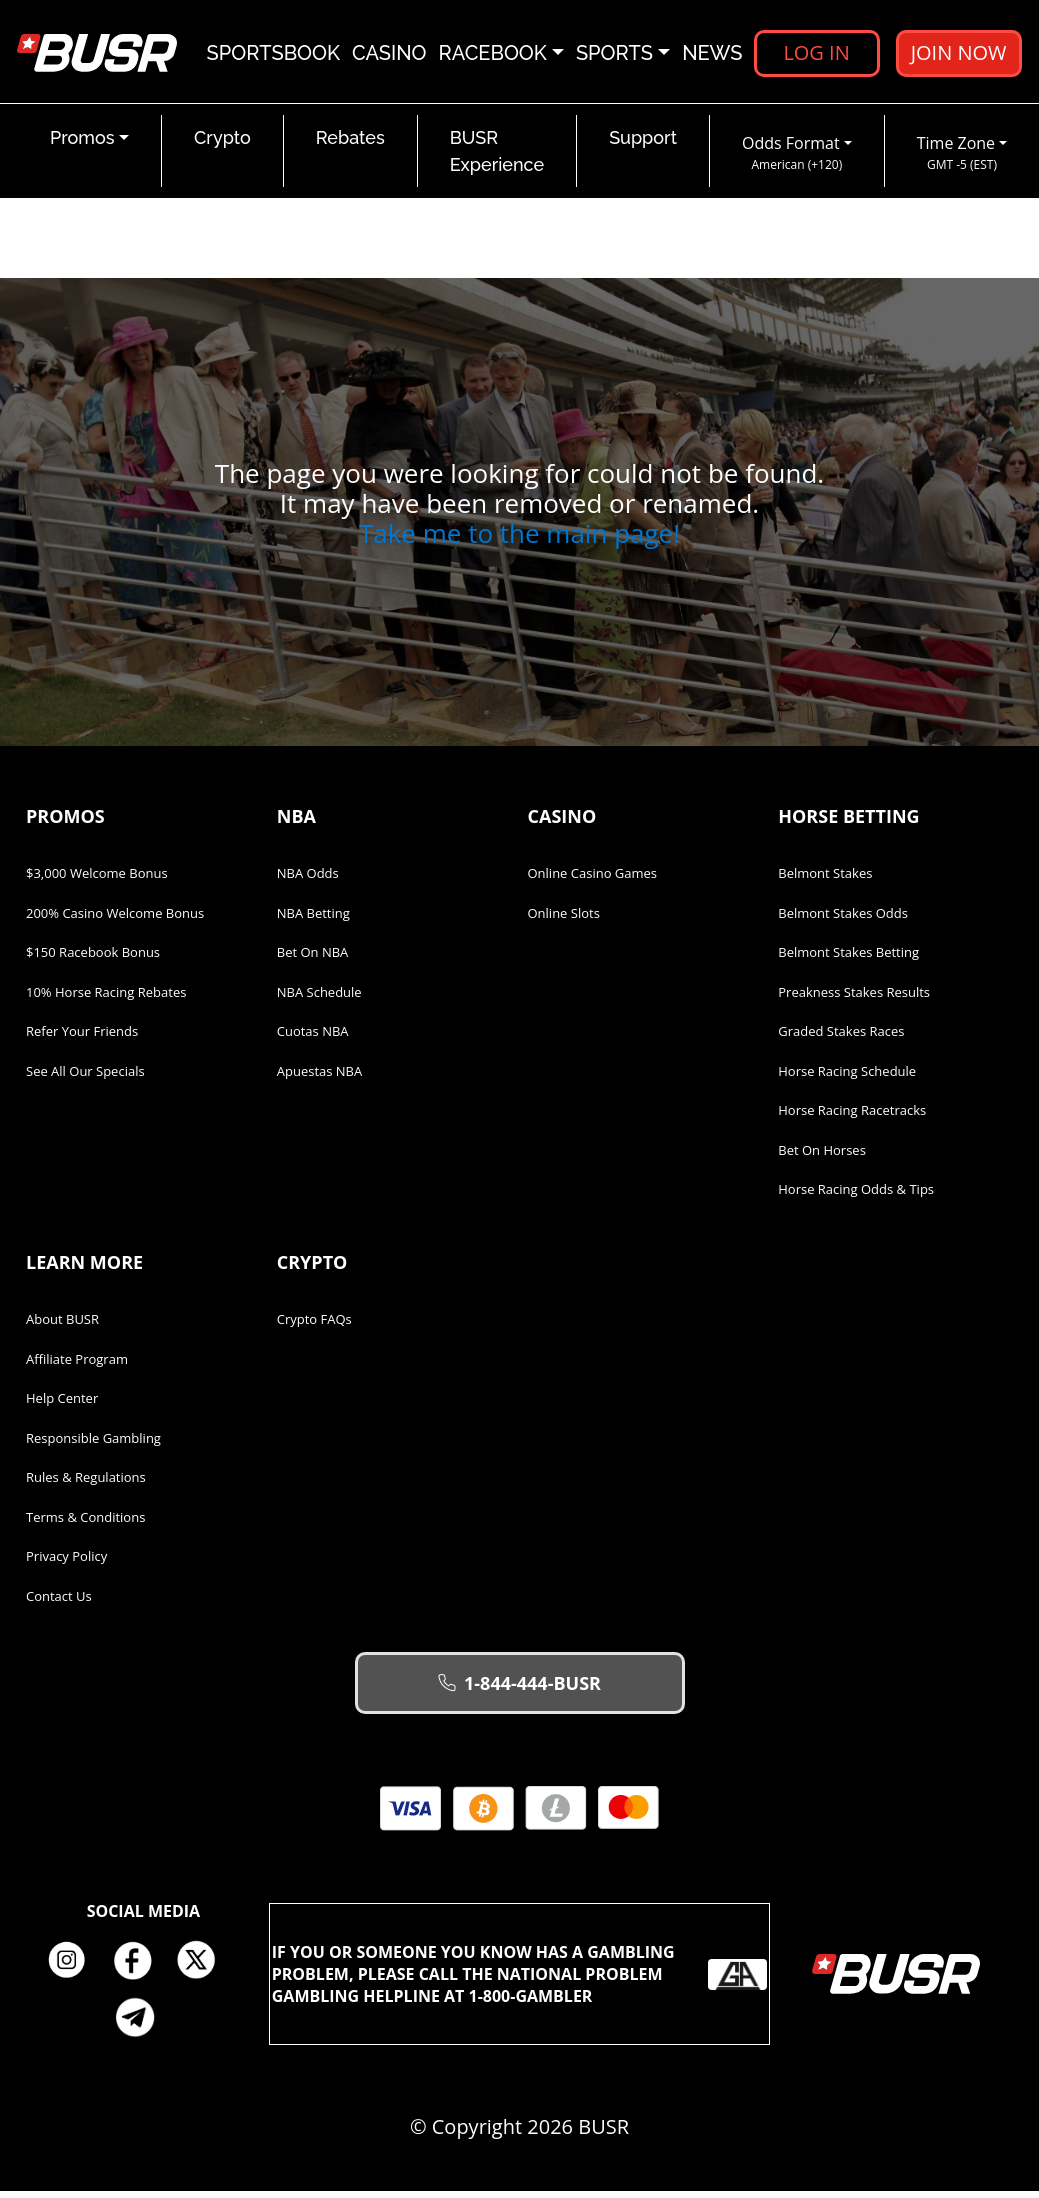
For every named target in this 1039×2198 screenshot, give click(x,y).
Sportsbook (273, 55)
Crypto (222, 144)
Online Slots (564, 920)
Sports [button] (614, 55)
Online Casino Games (593, 880)
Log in (816, 54)
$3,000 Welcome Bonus (97, 880)
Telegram (143, 2024)
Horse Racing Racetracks (852, 1117)
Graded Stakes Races (841, 1038)
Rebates (350, 144)
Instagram (74, 1968)
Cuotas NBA (313, 1038)
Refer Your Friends (82, 1038)
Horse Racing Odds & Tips (856, 1196)
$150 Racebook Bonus (93, 959)
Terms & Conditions (85, 1524)
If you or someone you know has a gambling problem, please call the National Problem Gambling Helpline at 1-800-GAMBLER (520, 1981)
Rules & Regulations (86, 1484)
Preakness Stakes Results (854, 999)
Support (643, 144)
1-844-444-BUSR (519, 1690)
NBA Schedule (319, 999)
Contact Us (59, 1603)
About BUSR (62, 1326)
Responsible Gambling (93, 1445)
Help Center (62, 1405)
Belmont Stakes (825, 880)
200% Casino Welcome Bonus (115, 920)
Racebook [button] (493, 55)
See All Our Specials (85, 1078)
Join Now (958, 54)
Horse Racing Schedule (847, 1078)
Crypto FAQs (314, 1326)
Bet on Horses (822, 1157)
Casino (389, 55)
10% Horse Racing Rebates (106, 999)
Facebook (139, 1968)
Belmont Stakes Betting (848, 959)
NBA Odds (308, 880)
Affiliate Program (77, 1366)
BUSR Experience (497, 158)
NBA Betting (313, 920)
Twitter (204, 1968)
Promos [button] (82, 144)
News (712, 55)
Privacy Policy (66, 1563)
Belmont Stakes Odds (843, 920)
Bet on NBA (313, 959)
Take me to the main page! (519, 540)
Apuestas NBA (319, 1078)
